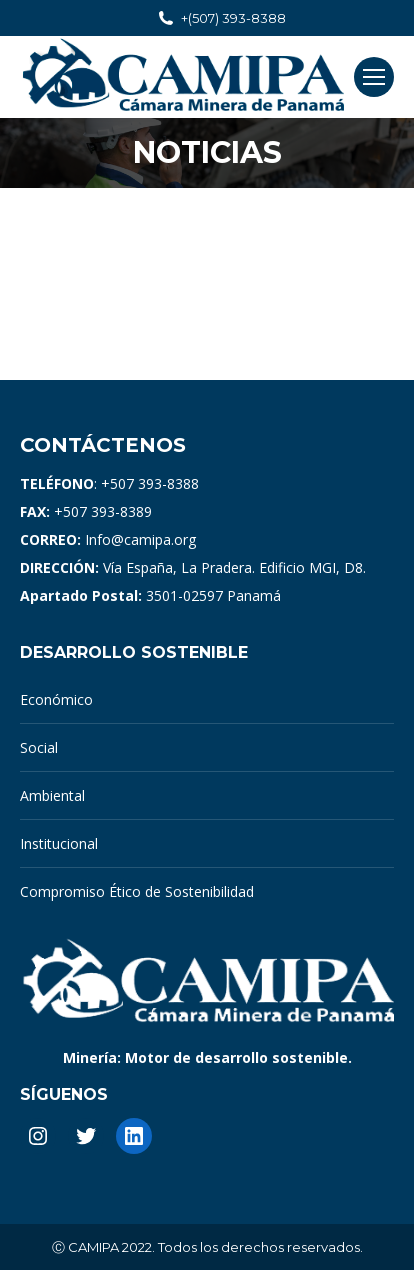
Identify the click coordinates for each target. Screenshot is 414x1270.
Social (39, 747)
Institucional (59, 843)
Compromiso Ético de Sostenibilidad (137, 891)
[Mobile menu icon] (374, 77)
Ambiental (52, 795)
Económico (56, 699)
